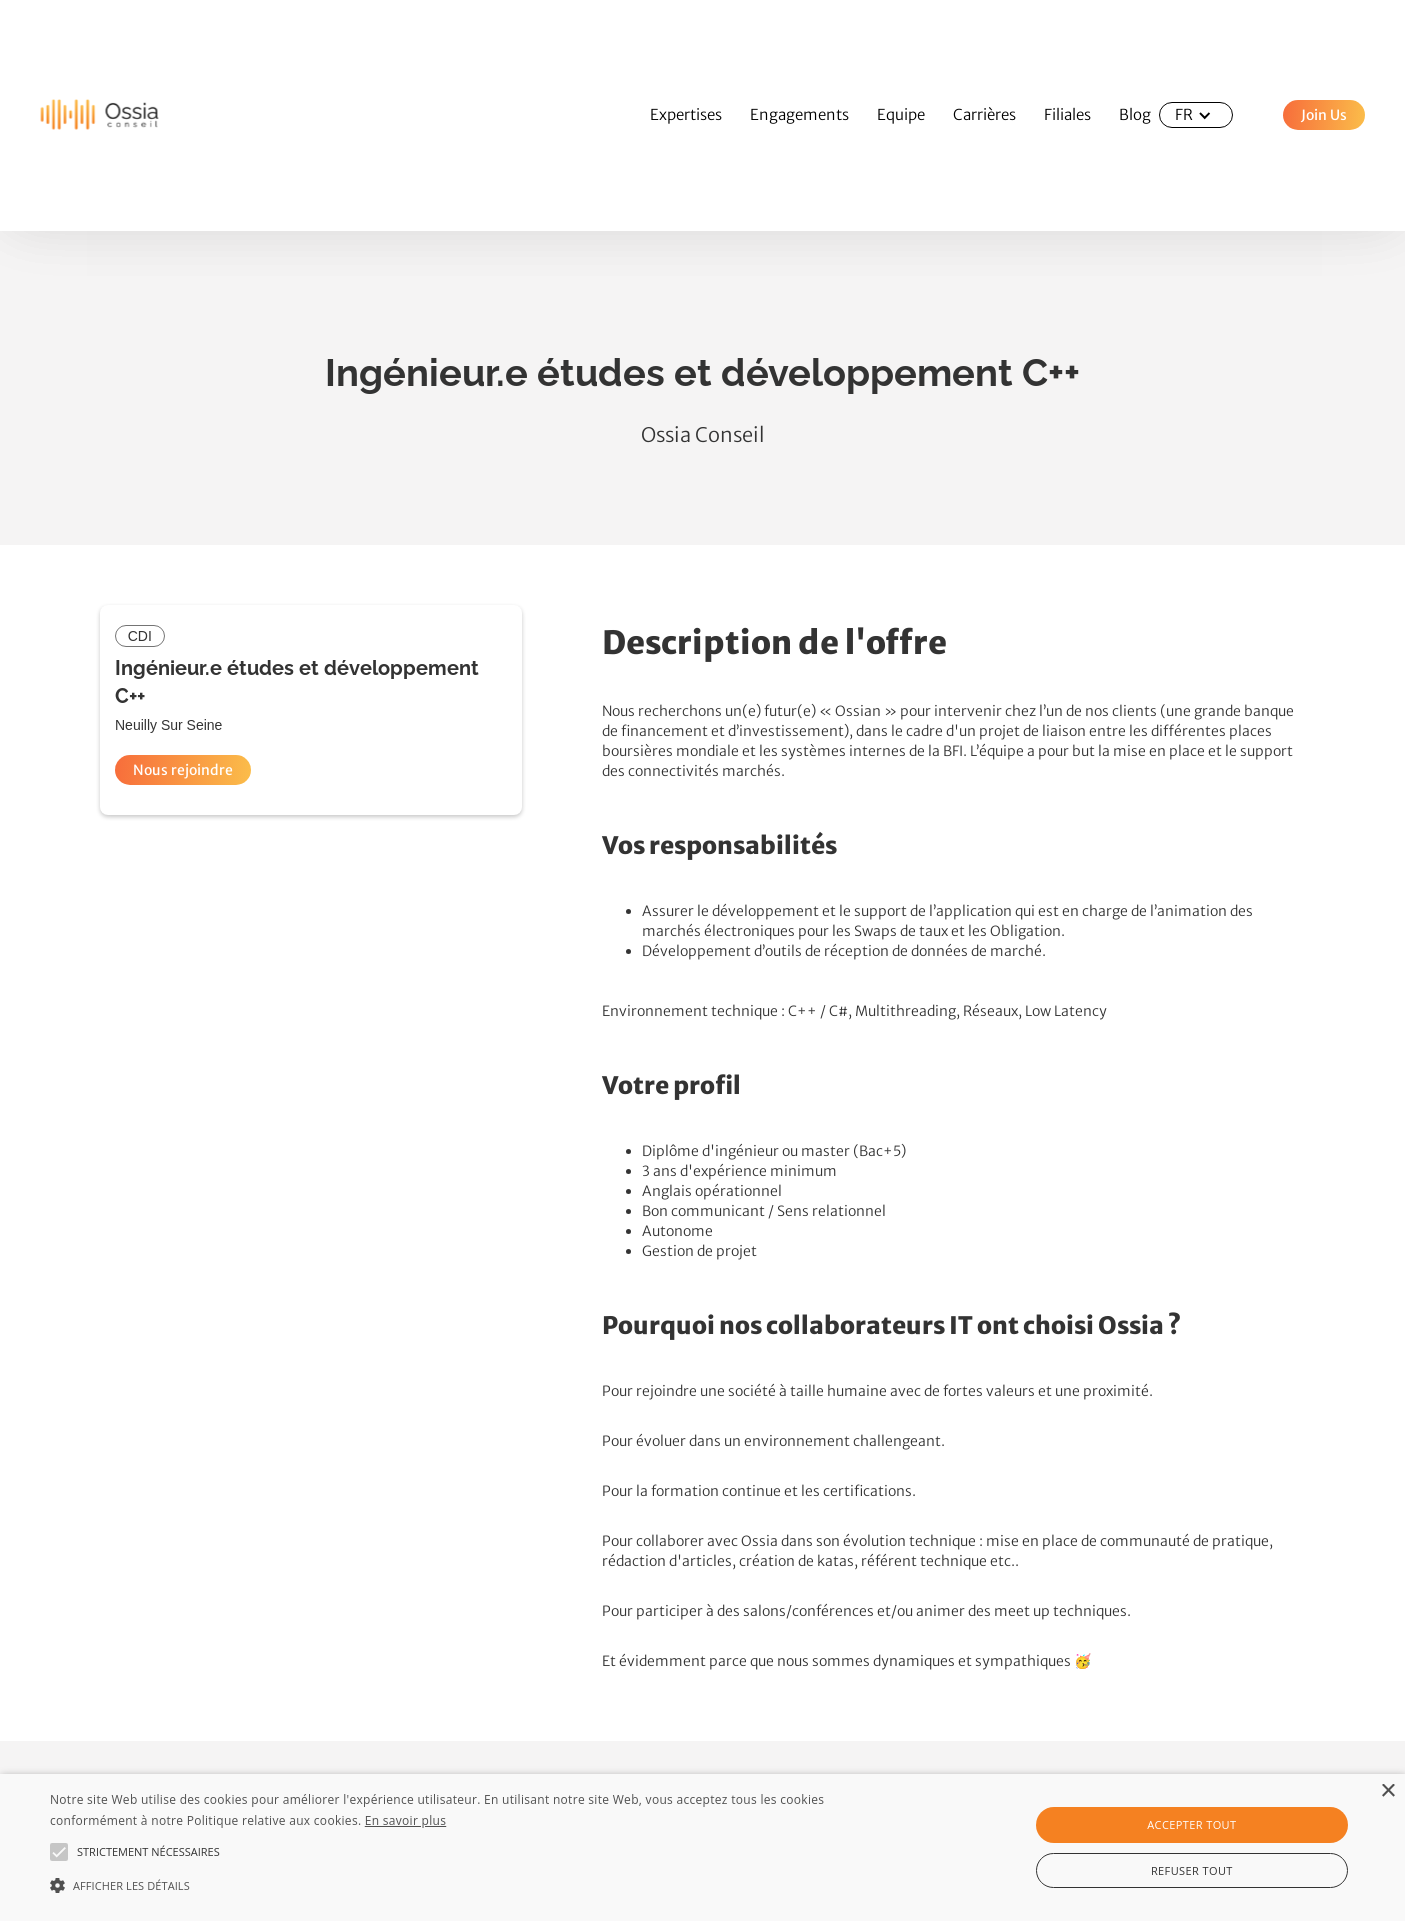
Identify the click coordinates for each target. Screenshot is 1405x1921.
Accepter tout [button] (1191, 1824)
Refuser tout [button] (1192, 1870)
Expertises (686, 114)
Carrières (984, 114)
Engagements (799, 114)
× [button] (1387, 1791)
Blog (1135, 114)
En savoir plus (405, 1820)
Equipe (901, 114)
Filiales (1067, 114)
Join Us (1324, 115)
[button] (1196, 115)
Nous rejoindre (183, 770)
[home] (80, 115)
